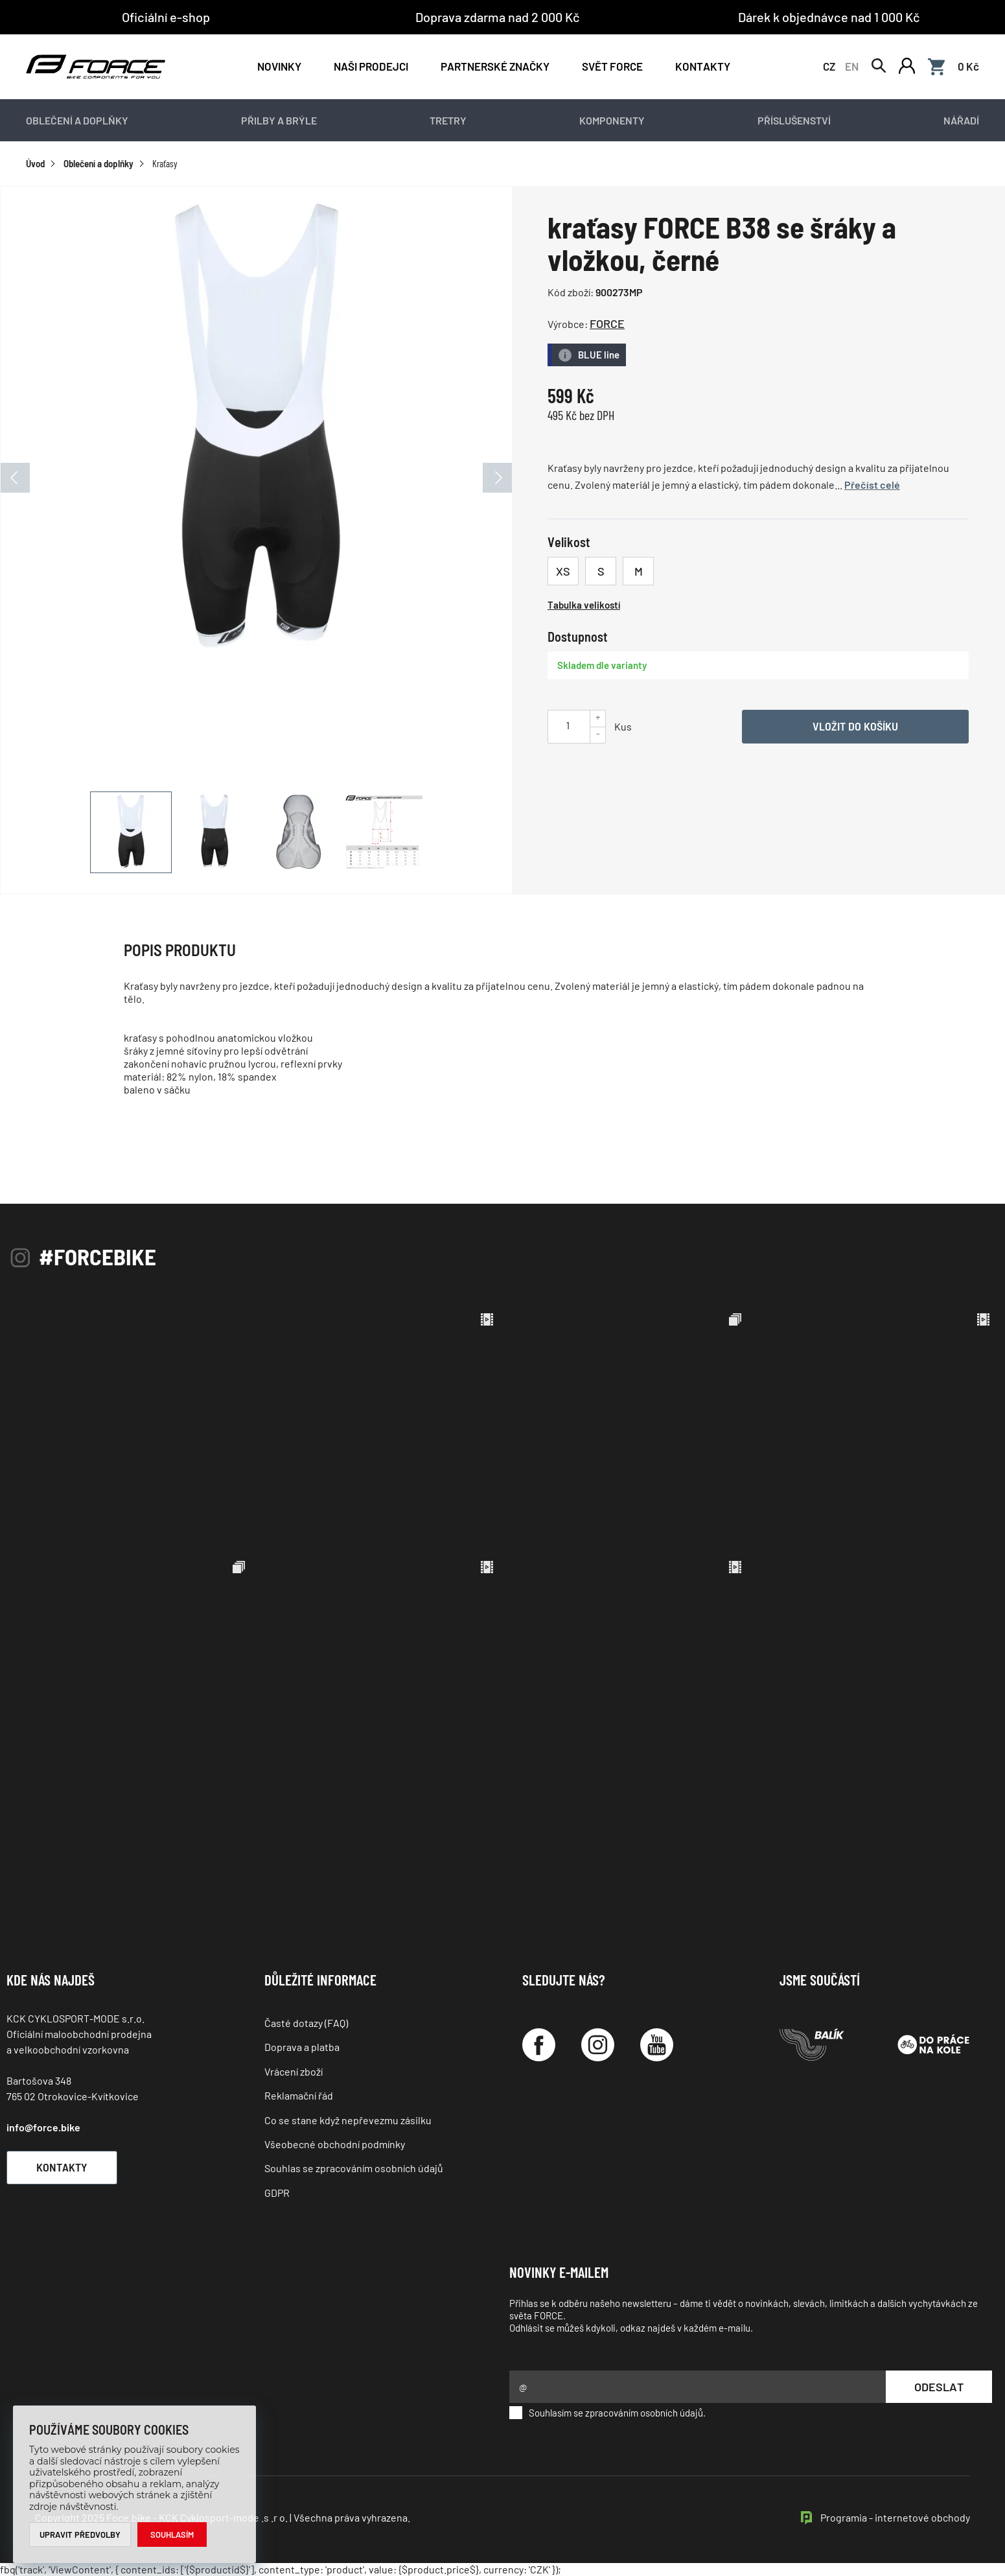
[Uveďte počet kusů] (567, 725)
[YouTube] (656, 2044)
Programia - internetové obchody (895, 2517)
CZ (829, 66)
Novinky (279, 66)
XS (563, 571)
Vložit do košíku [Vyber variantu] (855, 726)
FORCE (607, 323)
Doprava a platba (302, 2047)
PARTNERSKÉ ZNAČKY (495, 66)
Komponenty (612, 120)
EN (852, 66)
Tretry (448, 120)
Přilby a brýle (279, 120)
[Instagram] (597, 2044)
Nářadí (961, 120)
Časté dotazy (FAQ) (306, 2023)
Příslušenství (794, 120)
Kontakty (702, 66)
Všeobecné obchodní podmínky (334, 2144)
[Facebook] (538, 2044)
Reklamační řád (298, 2095)
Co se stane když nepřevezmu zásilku (348, 2120)
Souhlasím (172, 2534)
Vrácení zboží (293, 2071)
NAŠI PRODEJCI (371, 66)
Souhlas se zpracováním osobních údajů (353, 2168)
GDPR (277, 2192)
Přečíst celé (872, 484)
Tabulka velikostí (584, 605)
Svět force (612, 66)
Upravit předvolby (80, 2534)
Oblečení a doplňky (77, 120)
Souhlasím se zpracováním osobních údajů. (607, 2412)
